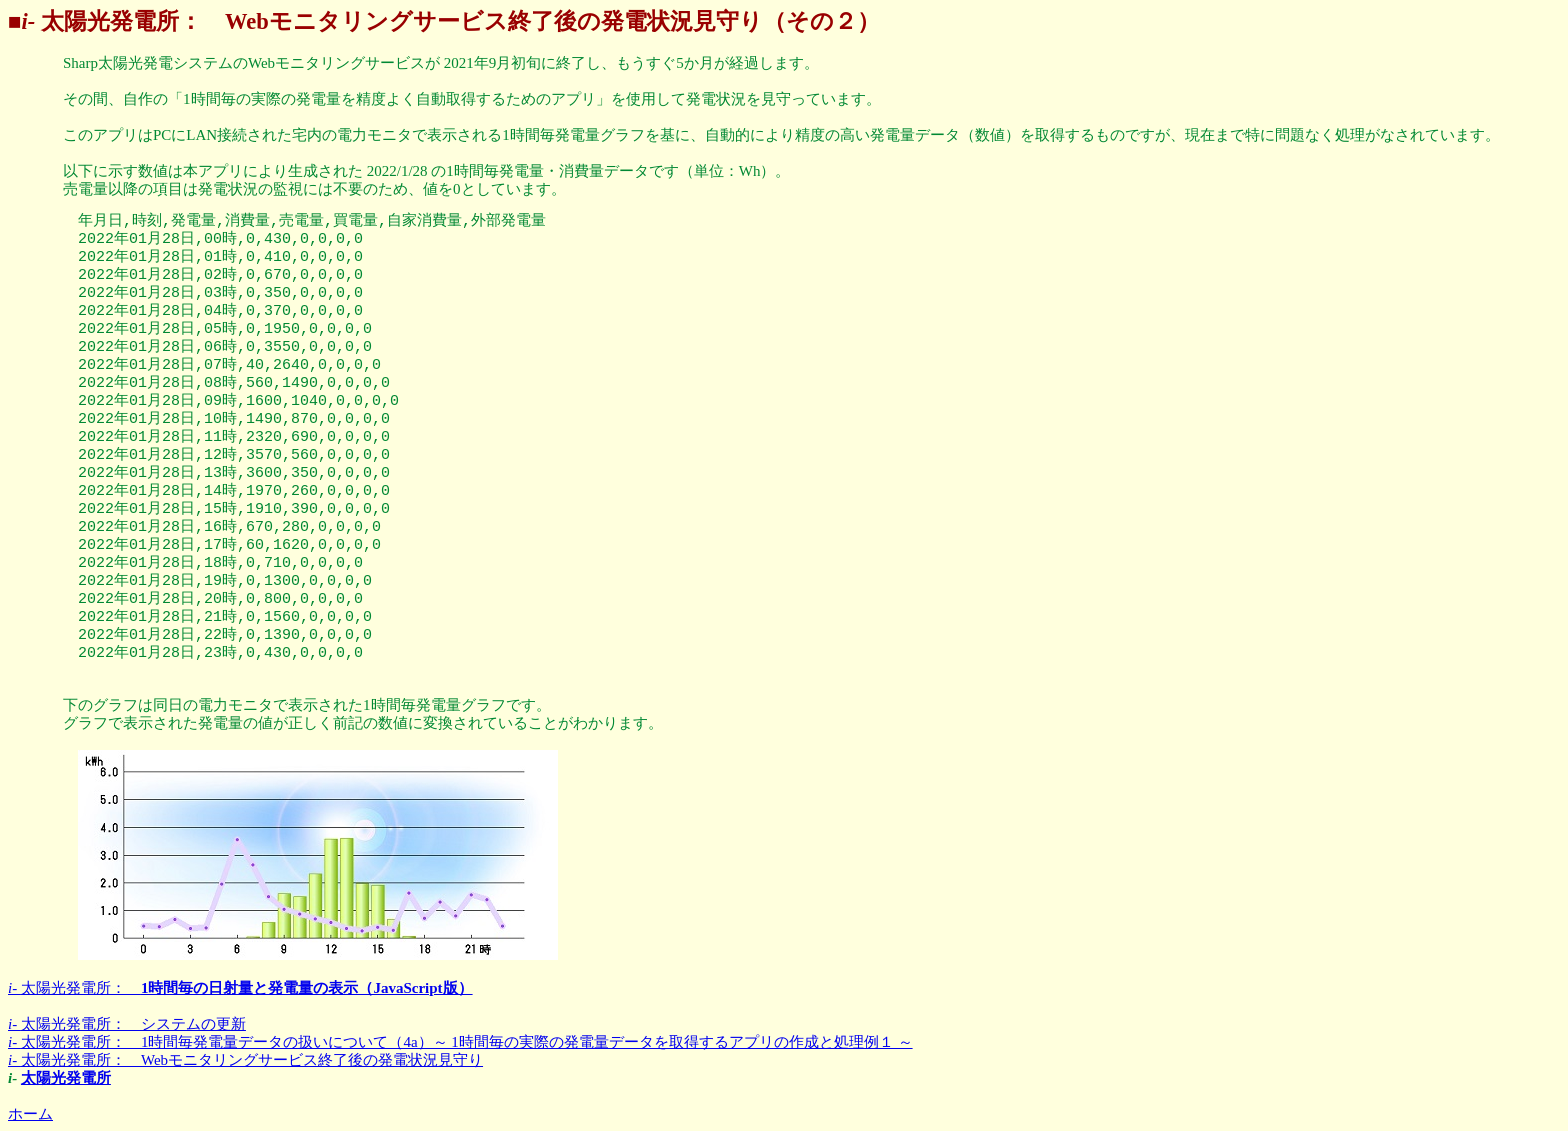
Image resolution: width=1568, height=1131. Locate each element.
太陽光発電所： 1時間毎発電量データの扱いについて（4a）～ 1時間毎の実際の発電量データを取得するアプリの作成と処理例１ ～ (460, 1042)
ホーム (30, 1114)
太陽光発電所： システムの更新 (127, 1024)
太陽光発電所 (66, 1078)
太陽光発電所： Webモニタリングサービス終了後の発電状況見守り (245, 1060)
